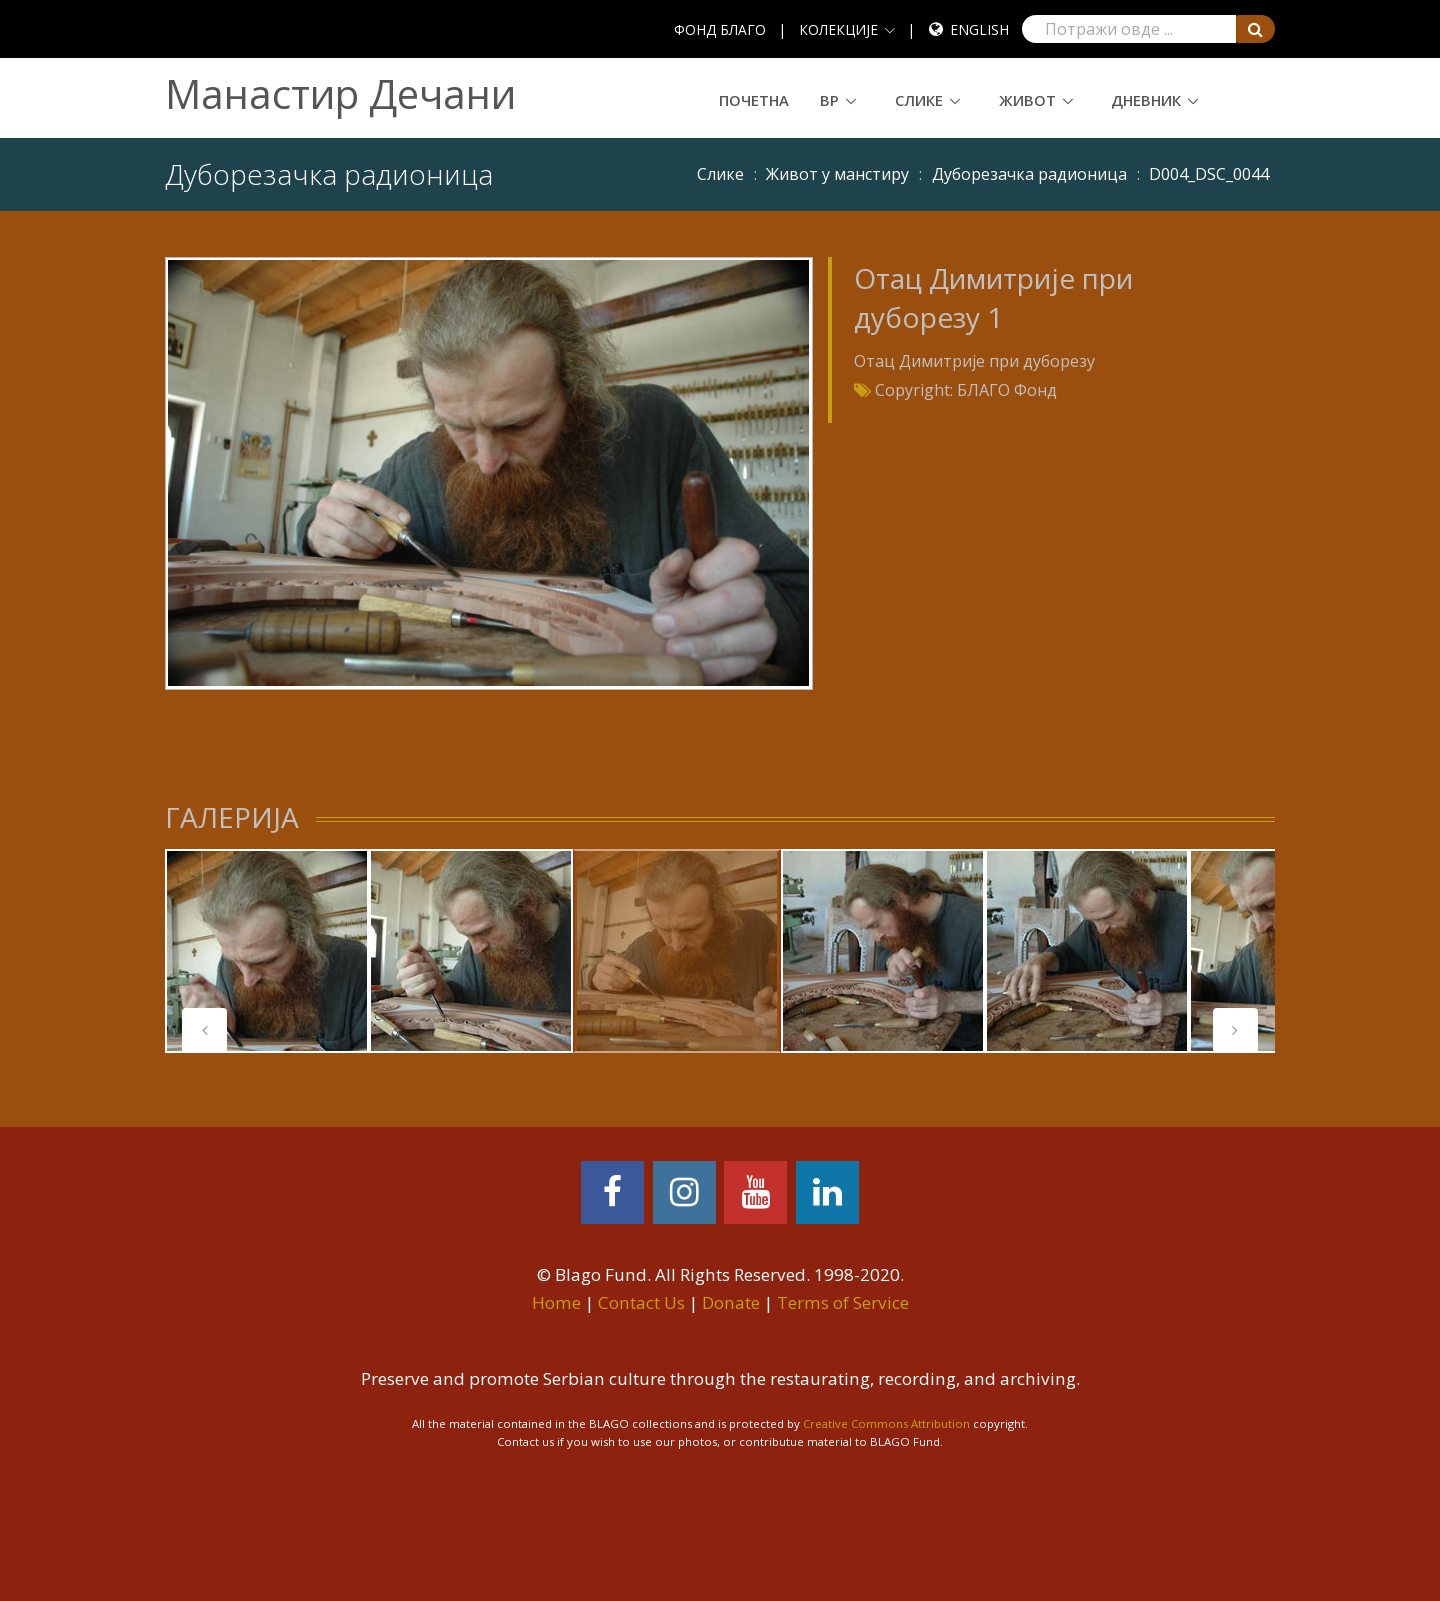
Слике (919, 100)
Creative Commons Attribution (886, 1423)
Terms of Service (843, 1302)
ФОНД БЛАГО (720, 29)
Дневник (1146, 100)
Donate (731, 1302)
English (979, 29)
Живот (1027, 100)
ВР (829, 100)
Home (556, 1302)
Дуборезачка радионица (1029, 174)
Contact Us (641, 1302)
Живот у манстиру (837, 174)
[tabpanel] (677, 951)
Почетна (754, 100)
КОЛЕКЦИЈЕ (838, 29)
